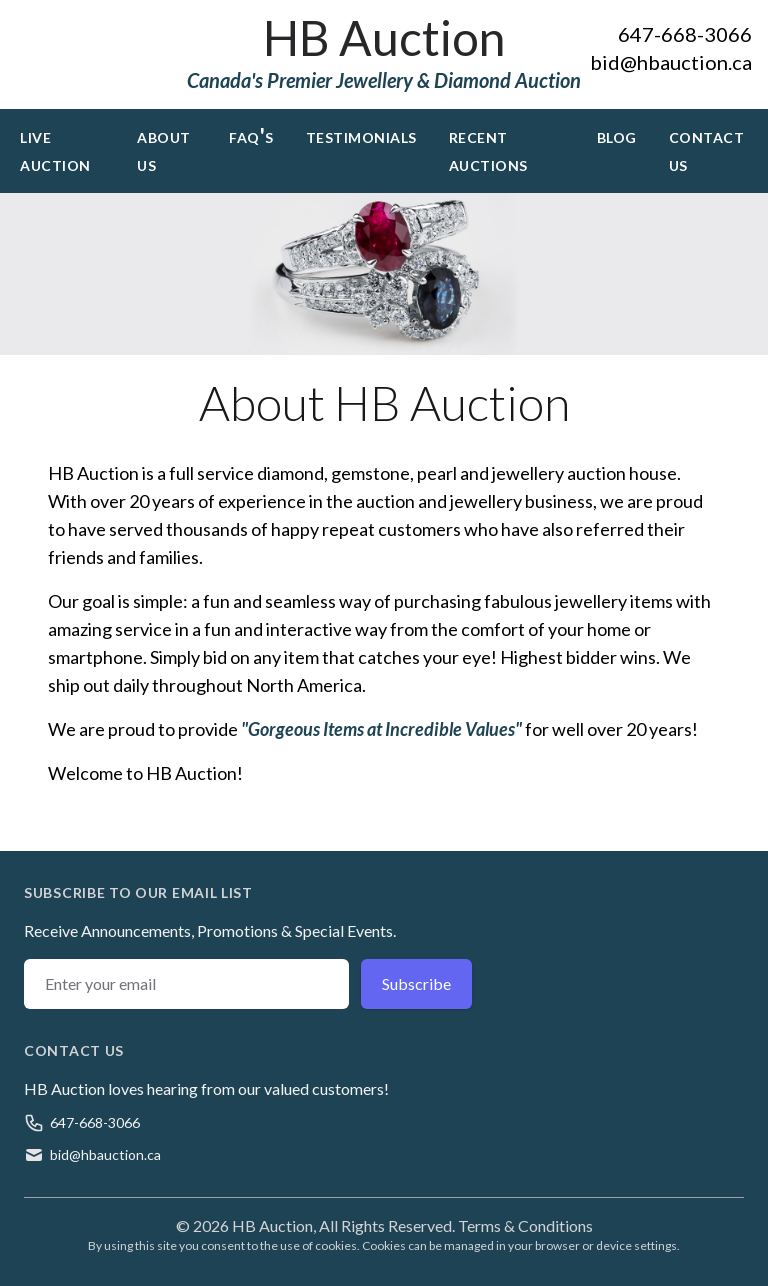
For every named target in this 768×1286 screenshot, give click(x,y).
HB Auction (384, 37)
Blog (617, 135)
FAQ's (251, 135)
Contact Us (707, 149)
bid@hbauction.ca (671, 62)
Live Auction (55, 149)
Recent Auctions (488, 149)
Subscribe (416, 983)
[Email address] (186, 984)
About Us (164, 149)
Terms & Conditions (525, 1225)
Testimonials (361, 135)
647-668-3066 (685, 34)
